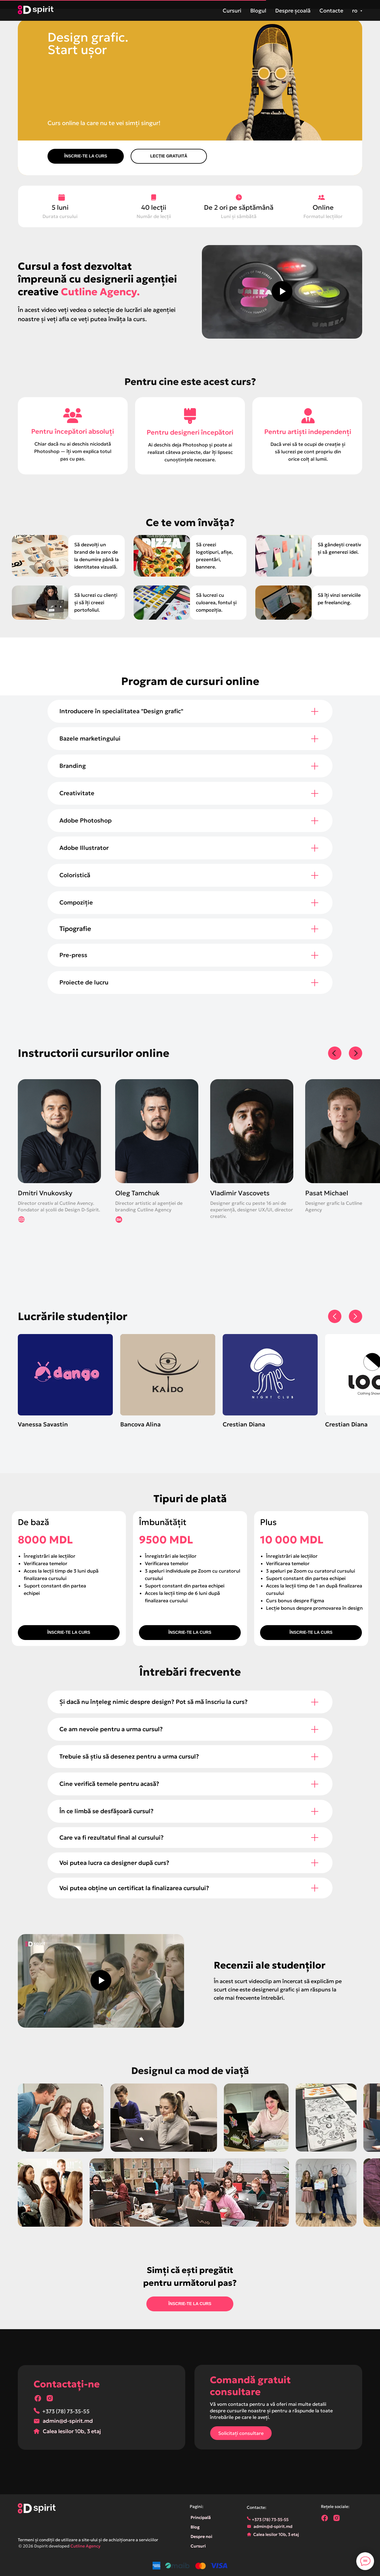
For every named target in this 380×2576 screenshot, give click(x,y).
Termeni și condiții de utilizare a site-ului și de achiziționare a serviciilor (88, 2539)
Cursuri (232, 10)
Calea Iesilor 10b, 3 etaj (72, 2431)
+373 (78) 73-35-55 (66, 2411)
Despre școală (293, 10)
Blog (195, 2527)
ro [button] (355, 10)
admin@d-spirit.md (68, 2420)
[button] (169, 156)
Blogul (258, 10)
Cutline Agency (85, 2546)
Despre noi (201, 2536)
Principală (201, 2517)
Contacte (331, 10)
